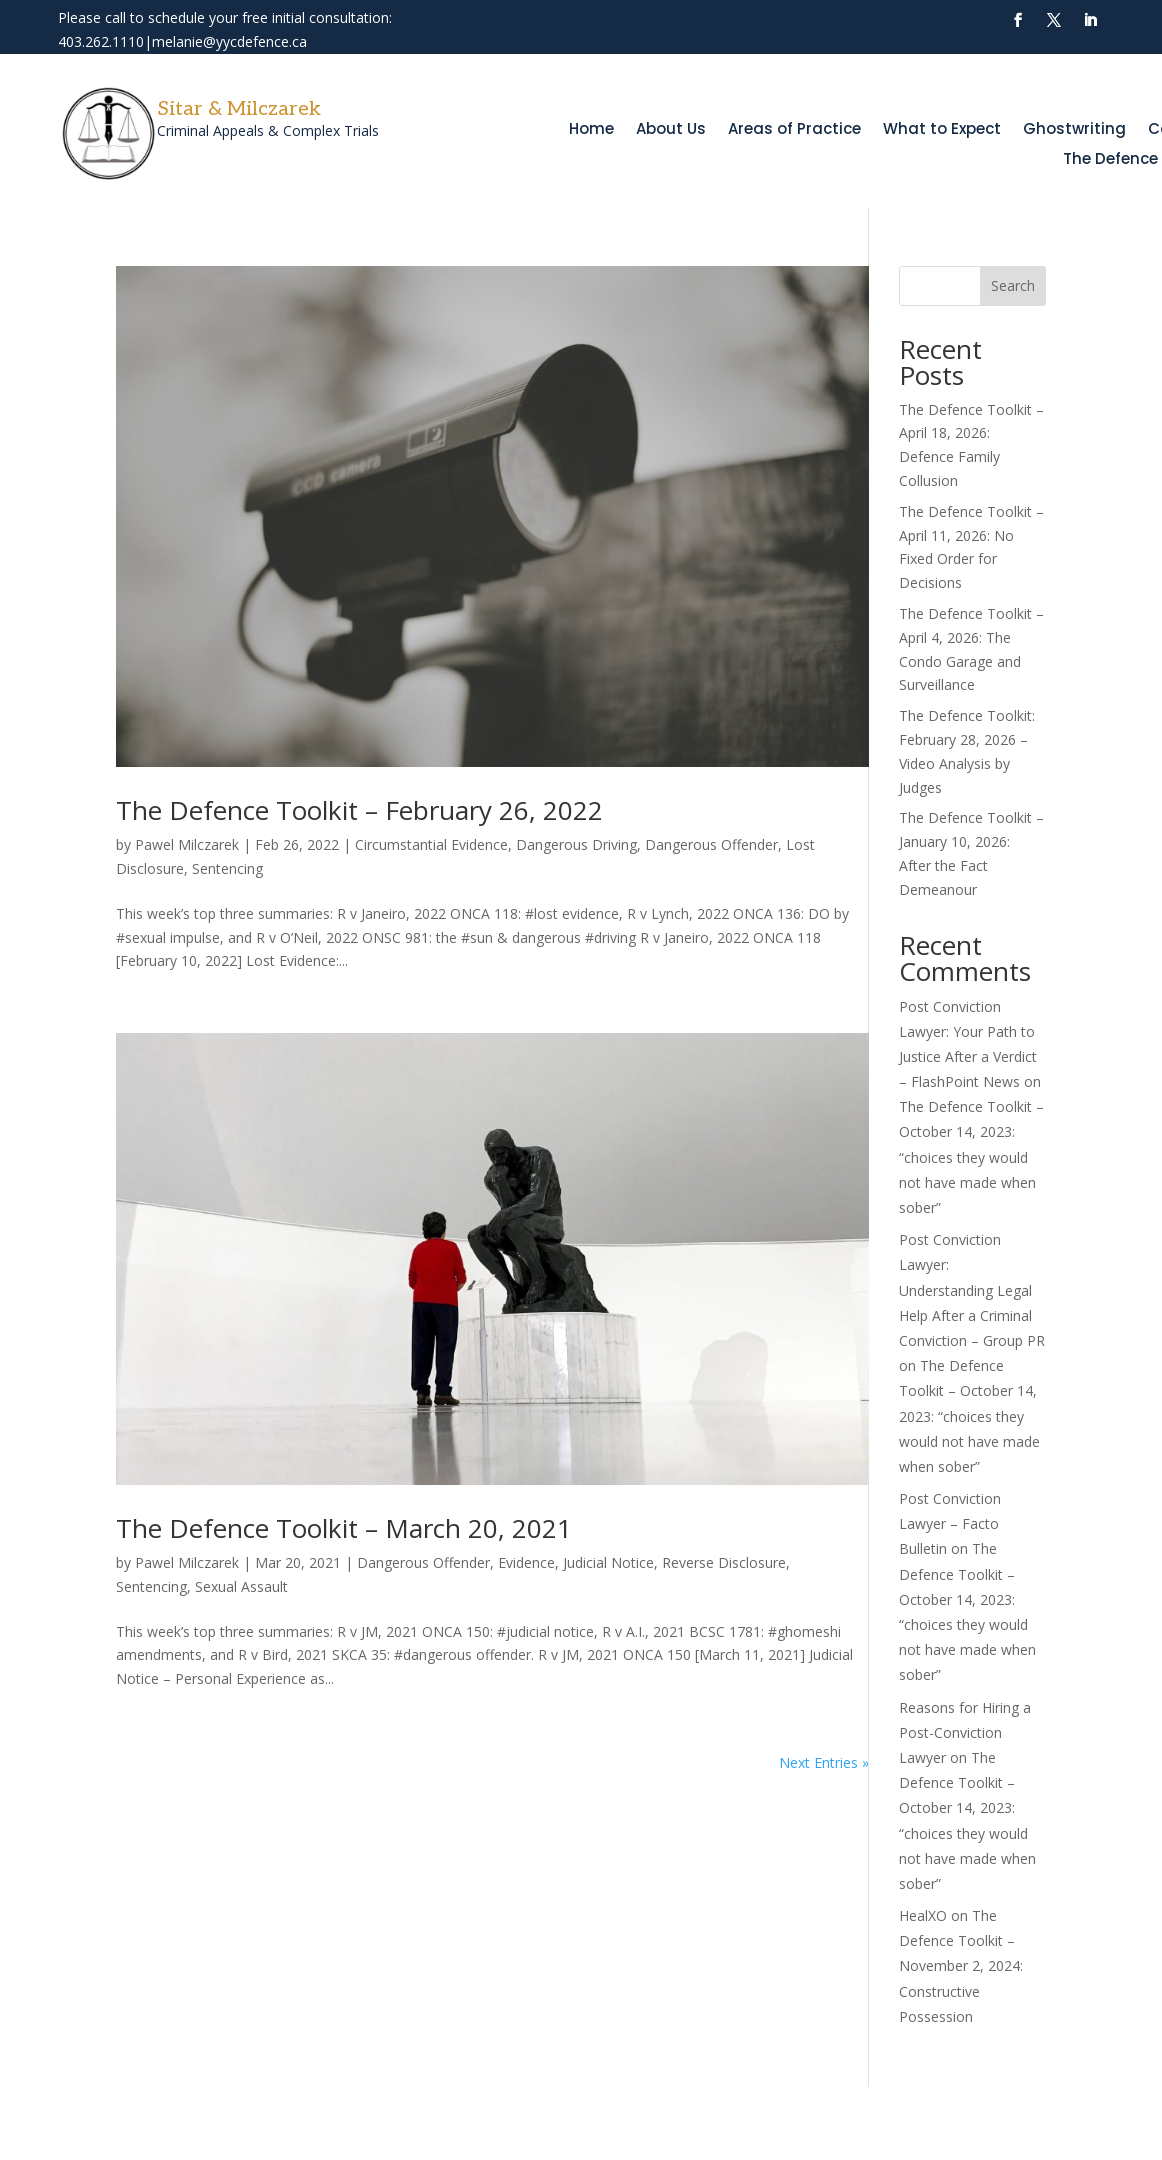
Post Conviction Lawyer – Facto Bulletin (950, 1523)
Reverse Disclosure (724, 1562)
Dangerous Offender (711, 844)
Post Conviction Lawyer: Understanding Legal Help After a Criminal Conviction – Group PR (972, 1290)
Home (591, 130)
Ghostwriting (1074, 130)
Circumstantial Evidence (431, 844)
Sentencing (227, 868)
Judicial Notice (608, 1562)
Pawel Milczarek (187, 844)
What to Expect (942, 130)
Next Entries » (824, 1762)
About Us (671, 130)
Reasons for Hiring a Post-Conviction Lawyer (965, 1732)
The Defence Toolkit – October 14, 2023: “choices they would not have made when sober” (971, 1157)
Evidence (526, 1562)
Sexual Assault (241, 1586)
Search (1013, 285)
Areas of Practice (794, 130)
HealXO (923, 1915)
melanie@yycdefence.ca (229, 41)
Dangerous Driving (576, 844)
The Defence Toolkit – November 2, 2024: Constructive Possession (961, 1966)
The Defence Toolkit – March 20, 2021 (344, 1528)
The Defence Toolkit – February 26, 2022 (359, 810)
